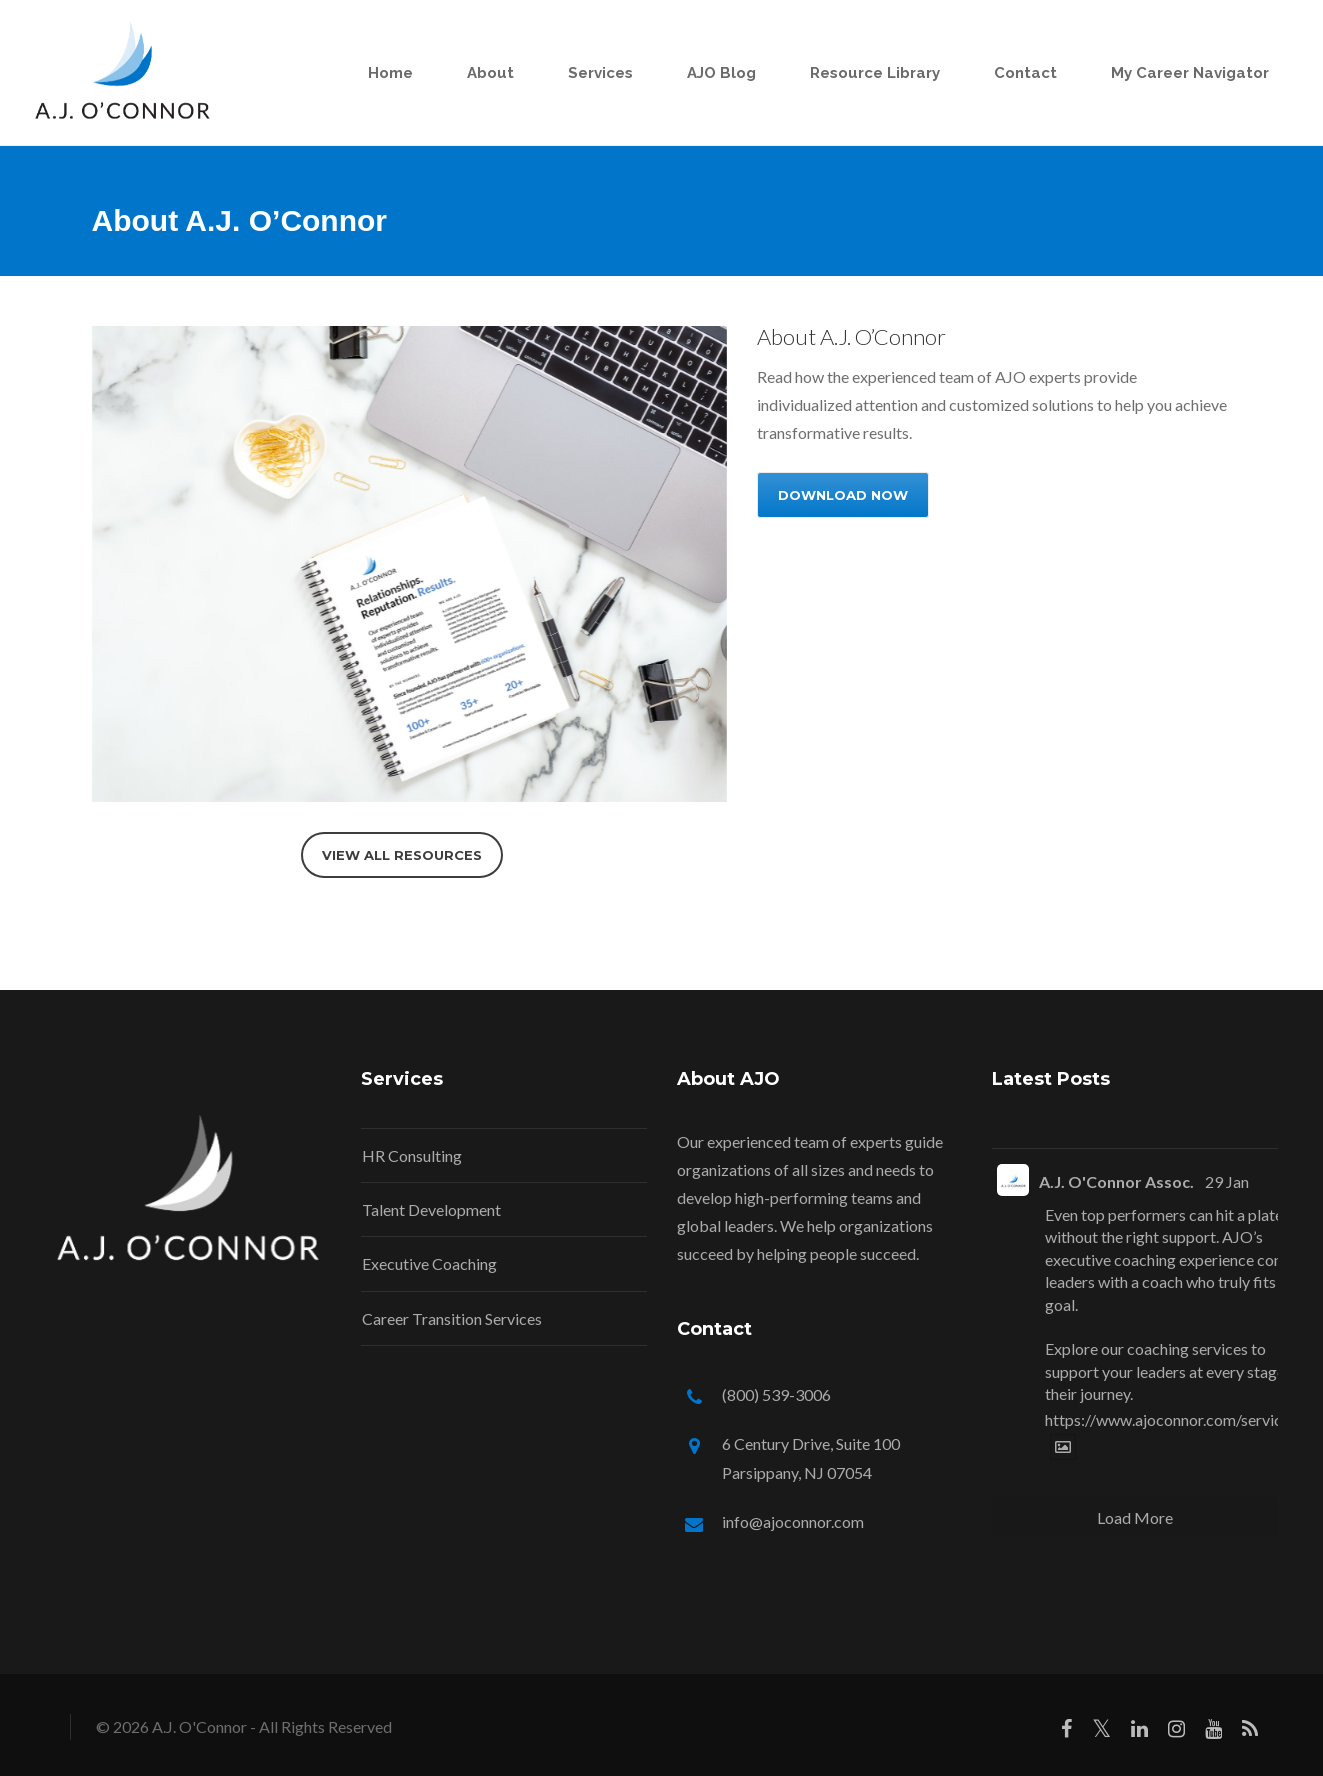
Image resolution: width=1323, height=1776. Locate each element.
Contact (1022, 73)
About (487, 73)
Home (387, 73)
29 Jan (1227, 1181)
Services (597, 73)
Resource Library (872, 73)
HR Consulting (412, 1155)
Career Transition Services (452, 1318)
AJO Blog (718, 73)
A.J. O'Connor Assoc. (1116, 1181)
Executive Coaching (429, 1263)
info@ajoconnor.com (793, 1521)
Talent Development (431, 1209)
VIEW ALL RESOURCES (402, 855)
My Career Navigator (1187, 73)
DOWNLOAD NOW (843, 495)
